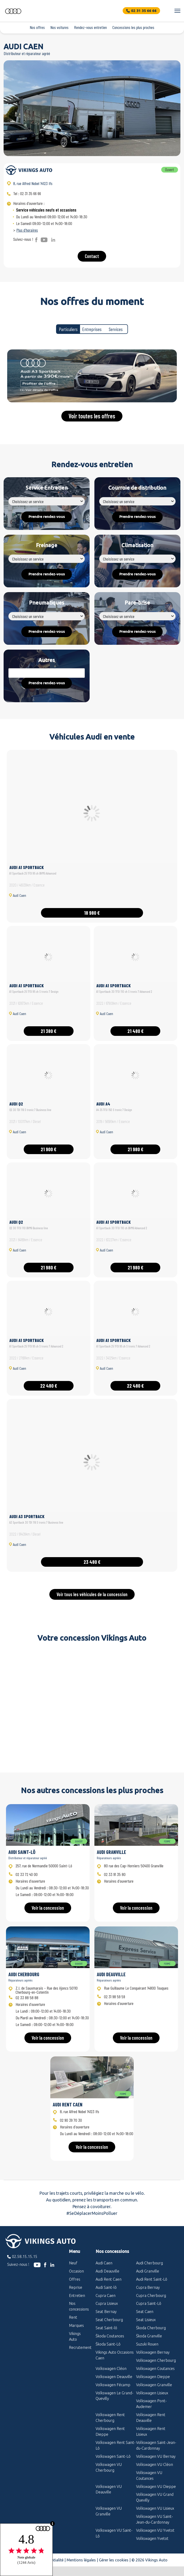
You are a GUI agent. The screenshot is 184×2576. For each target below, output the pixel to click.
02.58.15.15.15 (24, 2256)
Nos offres (37, 27)
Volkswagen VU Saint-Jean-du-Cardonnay (154, 2519)
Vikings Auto (75, 2336)
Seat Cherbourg (109, 2320)
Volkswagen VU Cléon (154, 2464)
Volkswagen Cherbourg (156, 2360)
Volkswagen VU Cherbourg (109, 2467)
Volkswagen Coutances (155, 2368)
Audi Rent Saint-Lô (151, 2279)
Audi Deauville (107, 2271)
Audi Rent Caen (108, 2279)
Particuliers (68, 329)
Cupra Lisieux (107, 2303)
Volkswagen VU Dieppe (156, 2486)
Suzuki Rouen (147, 2344)
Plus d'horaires (27, 230)
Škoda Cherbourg (151, 2328)
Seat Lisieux (146, 2320)
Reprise (75, 2287)
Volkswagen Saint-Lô (113, 2456)
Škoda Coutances (110, 2336)
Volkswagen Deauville (114, 2376)
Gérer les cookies (113, 2560)
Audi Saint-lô (106, 2287)
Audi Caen (104, 2263)
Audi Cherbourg (149, 2263)
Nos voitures (59, 27)
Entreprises (92, 329)
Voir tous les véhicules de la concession (92, 1594)
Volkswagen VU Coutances (149, 2475)
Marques (76, 2325)
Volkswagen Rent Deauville (150, 2418)
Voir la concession (48, 1908)
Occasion (76, 2271)
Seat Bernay (106, 2311)
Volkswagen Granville (154, 2385)
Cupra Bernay (148, 2287)
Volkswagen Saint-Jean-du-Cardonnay (156, 2445)
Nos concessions (78, 2306)
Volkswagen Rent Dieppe (110, 2431)
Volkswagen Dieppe (153, 2376)
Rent (73, 2317)
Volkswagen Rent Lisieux (150, 2431)
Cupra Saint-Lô (148, 2303)
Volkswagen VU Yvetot (155, 2530)
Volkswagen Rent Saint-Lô (116, 2445)
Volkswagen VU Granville (109, 2511)
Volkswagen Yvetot (152, 2538)
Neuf (73, 2263)
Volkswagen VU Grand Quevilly (154, 2497)
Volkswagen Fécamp (113, 2385)
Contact (92, 256)
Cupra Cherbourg (151, 2295)
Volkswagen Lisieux (152, 2393)
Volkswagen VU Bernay (156, 2456)
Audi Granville (147, 2271)
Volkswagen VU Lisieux (155, 2508)
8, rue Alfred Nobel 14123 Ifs (32, 183)
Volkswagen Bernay (153, 2352)
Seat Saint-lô (106, 2328)
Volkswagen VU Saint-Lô (114, 2533)
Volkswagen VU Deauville (109, 2489)
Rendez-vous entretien (90, 27)
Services (116, 329)
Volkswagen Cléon (111, 2368)
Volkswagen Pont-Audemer (151, 2404)
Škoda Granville (149, 2336)
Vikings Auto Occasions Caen (115, 2355)
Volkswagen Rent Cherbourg (110, 2418)
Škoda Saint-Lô (108, 2344)
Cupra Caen (105, 2295)
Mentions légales (81, 2560)
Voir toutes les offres (92, 416)
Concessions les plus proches (133, 27)
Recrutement (78, 2347)
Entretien (77, 2295)
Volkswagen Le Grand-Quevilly (114, 2396)
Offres (74, 2279)
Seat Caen (144, 2311)
